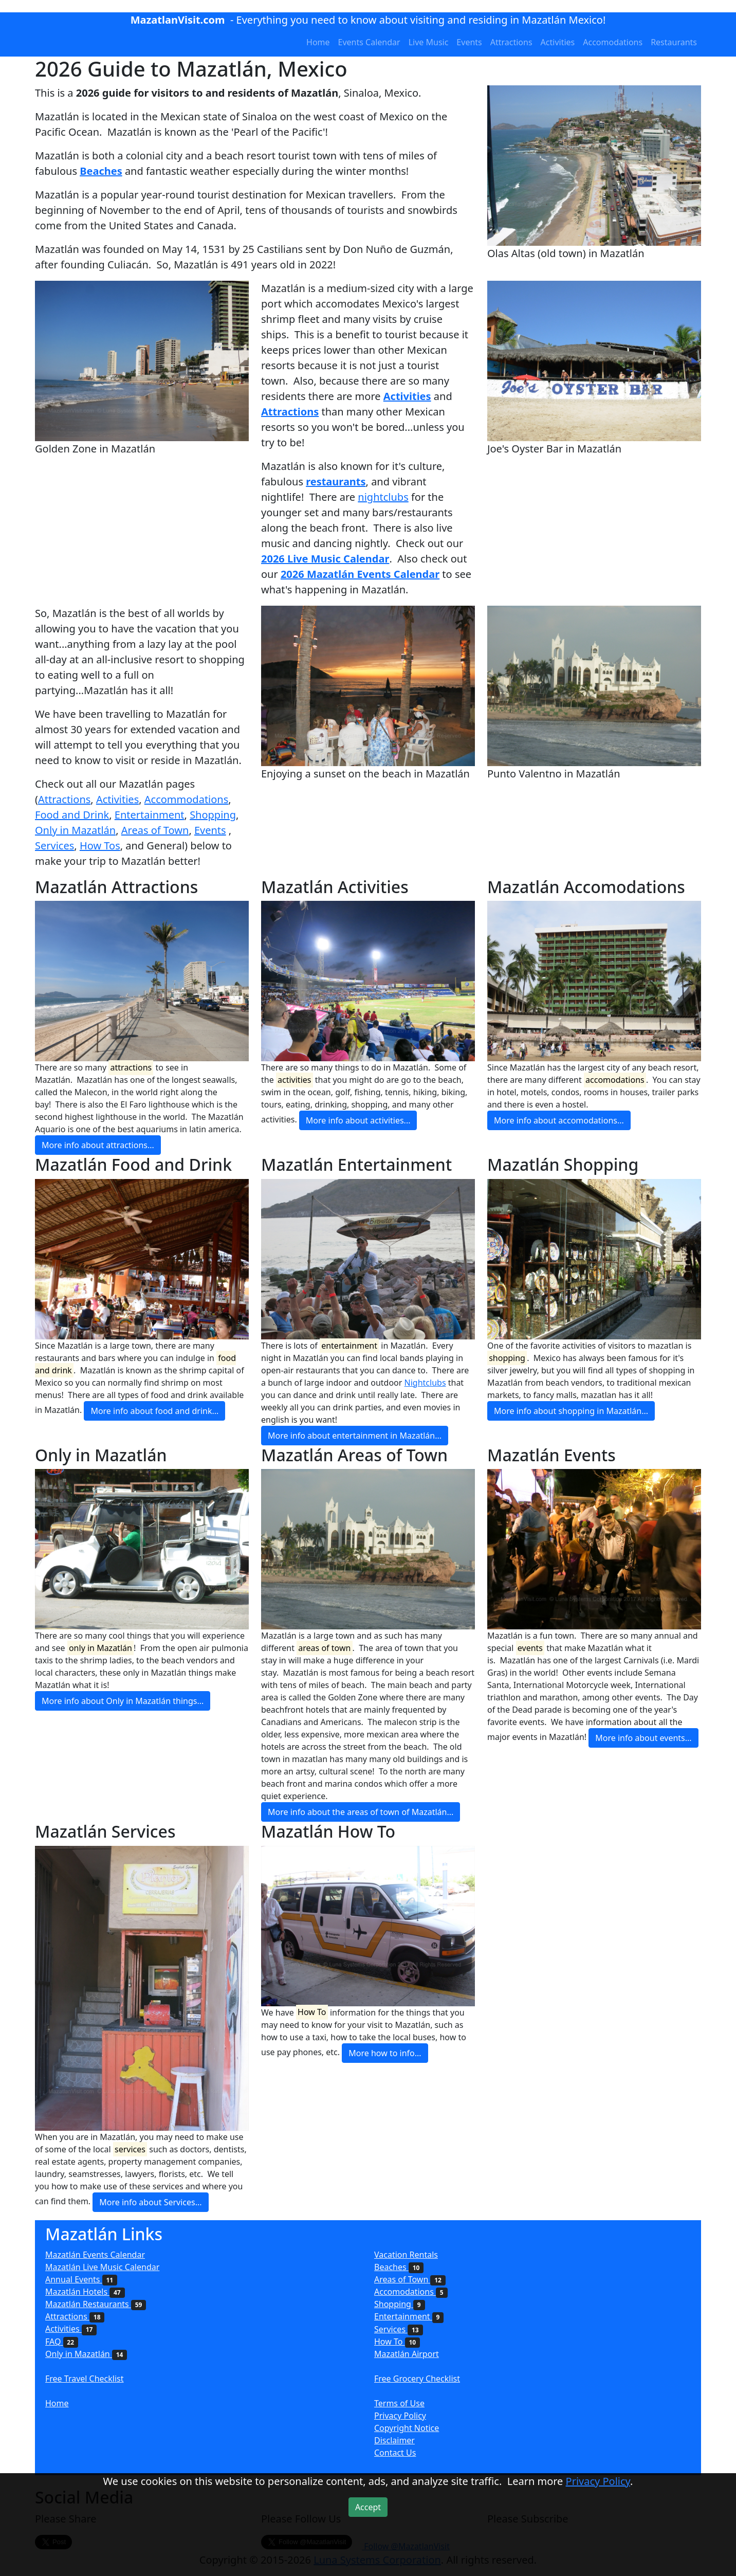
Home (318, 42)
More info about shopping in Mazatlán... (571, 1411)
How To (397, 2341)
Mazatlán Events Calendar (95, 2254)
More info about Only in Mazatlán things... (123, 1701)
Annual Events (81, 2279)
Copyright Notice (406, 2428)
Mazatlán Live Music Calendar (102, 2267)
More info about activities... (358, 1120)
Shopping (213, 815)
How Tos (100, 845)
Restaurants (674, 42)
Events (469, 42)
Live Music (429, 42)
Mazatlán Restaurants (95, 2304)
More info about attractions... (98, 1145)
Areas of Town (155, 830)
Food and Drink (72, 815)
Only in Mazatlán (75, 830)
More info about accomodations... (559, 1120)
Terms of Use (399, 2403)
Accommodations (186, 799)
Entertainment (150, 815)
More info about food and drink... (154, 1411)
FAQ (61, 2341)
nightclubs (383, 497)
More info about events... (643, 1738)
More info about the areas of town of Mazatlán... (360, 1812)
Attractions (511, 42)
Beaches (399, 2267)
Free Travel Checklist (84, 2378)
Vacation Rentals (406, 2254)
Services (54, 845)
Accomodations (612, 42)
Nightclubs (425, 1382)
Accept (368, 2507)
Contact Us (395, 2452)
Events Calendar (369, 42)
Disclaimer (394, 2440)
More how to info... (384, 2053)
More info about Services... (150, 2202)
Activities (558, 42)
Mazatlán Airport (406, 2354)
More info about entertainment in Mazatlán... (354, 1435)
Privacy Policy (400, 2415)
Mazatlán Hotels (85, 2291)
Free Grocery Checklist (417, 2378)
